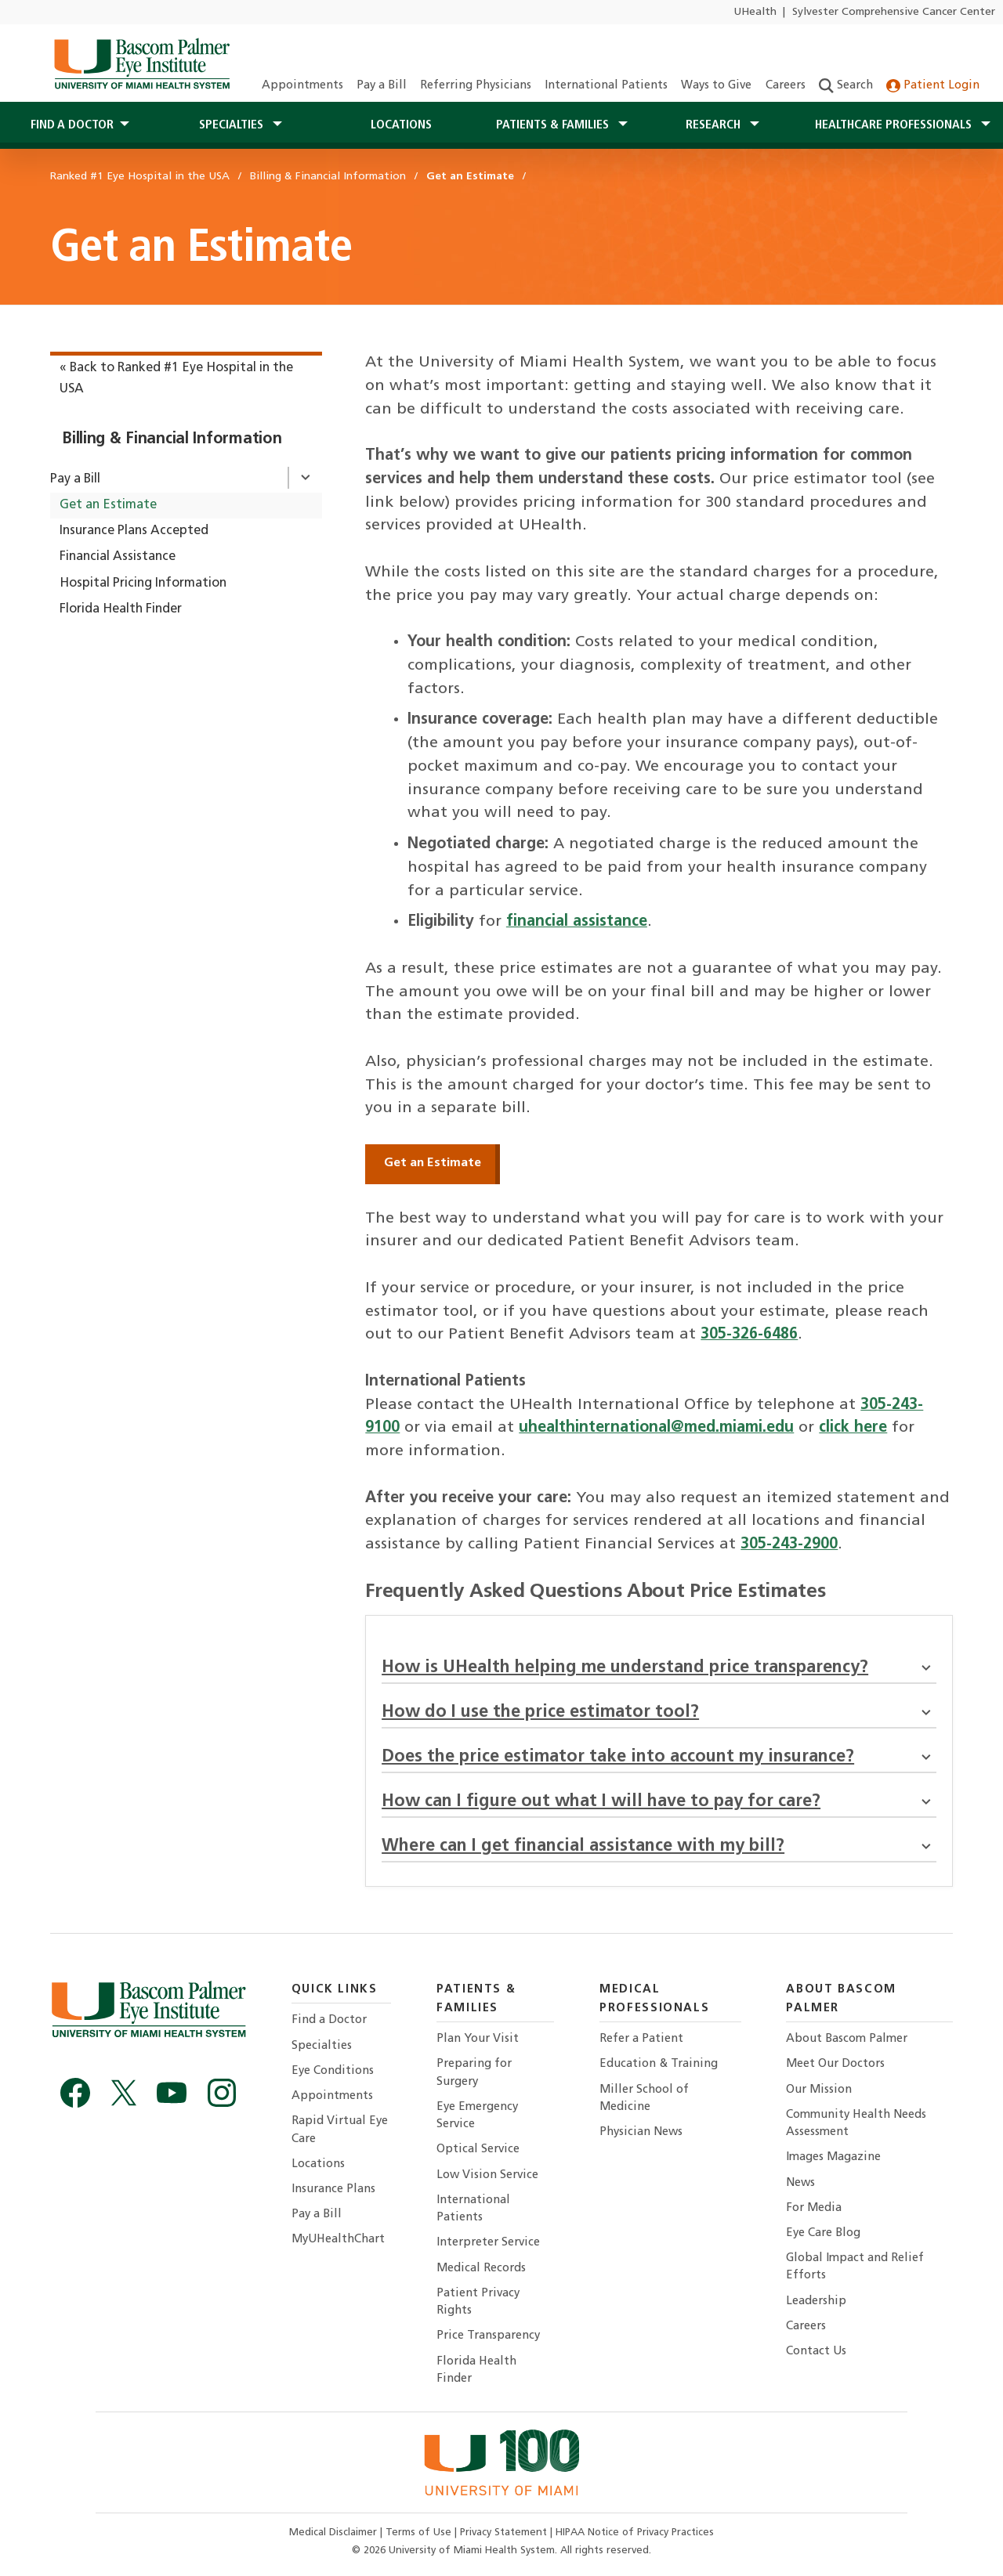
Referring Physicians (475, 86)
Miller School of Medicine (644, 2098)
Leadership (816, 2301)
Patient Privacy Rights (478, 2302)
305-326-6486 (749, 1334)
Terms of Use (420, 2532)
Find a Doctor (329, 2020)
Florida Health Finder (121, 609)
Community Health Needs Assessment (856, 2123)
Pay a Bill (382, 86)
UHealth (755, 12)
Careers (786, 86)
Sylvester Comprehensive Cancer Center (893, 12)
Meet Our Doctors (835, 2064)
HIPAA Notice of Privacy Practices (635, 2532)
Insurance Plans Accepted (134, 531)
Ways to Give (716, 86)
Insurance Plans (333, 2189)
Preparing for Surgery (474, 2072)
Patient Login (932, 86)
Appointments (302, 86)
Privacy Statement (505, 2532)
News (800, 2183)
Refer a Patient (641, 2039)
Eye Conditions (332, 2071)
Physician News (641, 2132)
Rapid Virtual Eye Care (339, 2129)
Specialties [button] (232, 125)
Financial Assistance (118, 557)
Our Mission (819, 2090)
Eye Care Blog (823, 2233)
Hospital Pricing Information (143, 583)
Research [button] (715, 125)
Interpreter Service (488, 2243)
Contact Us (816, 2351)
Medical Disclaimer (334, 2532)
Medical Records (481, 2268)
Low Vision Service (487, 2175)
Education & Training (658, 2064)
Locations (401, 125)
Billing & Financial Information (171, 439)
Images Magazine (833, 2157)
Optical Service (478, 2149)
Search (846, 86)
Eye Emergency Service (477, 2115)
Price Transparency (488, 2336)
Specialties (321, 2046)
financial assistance (576, 922)
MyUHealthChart (338, 2239)
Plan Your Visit (477, 2039)
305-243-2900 (789, 1544)
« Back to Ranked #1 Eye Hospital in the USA (176, 379)
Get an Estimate (108, 505)
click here (853, 1428)
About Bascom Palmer (846, 2039)
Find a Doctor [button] (72, 125)
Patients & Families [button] (554, 125)
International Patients (606, 86)
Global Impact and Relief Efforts (855, 2267)
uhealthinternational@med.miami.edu (656, 1428)
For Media (814, 2208)
